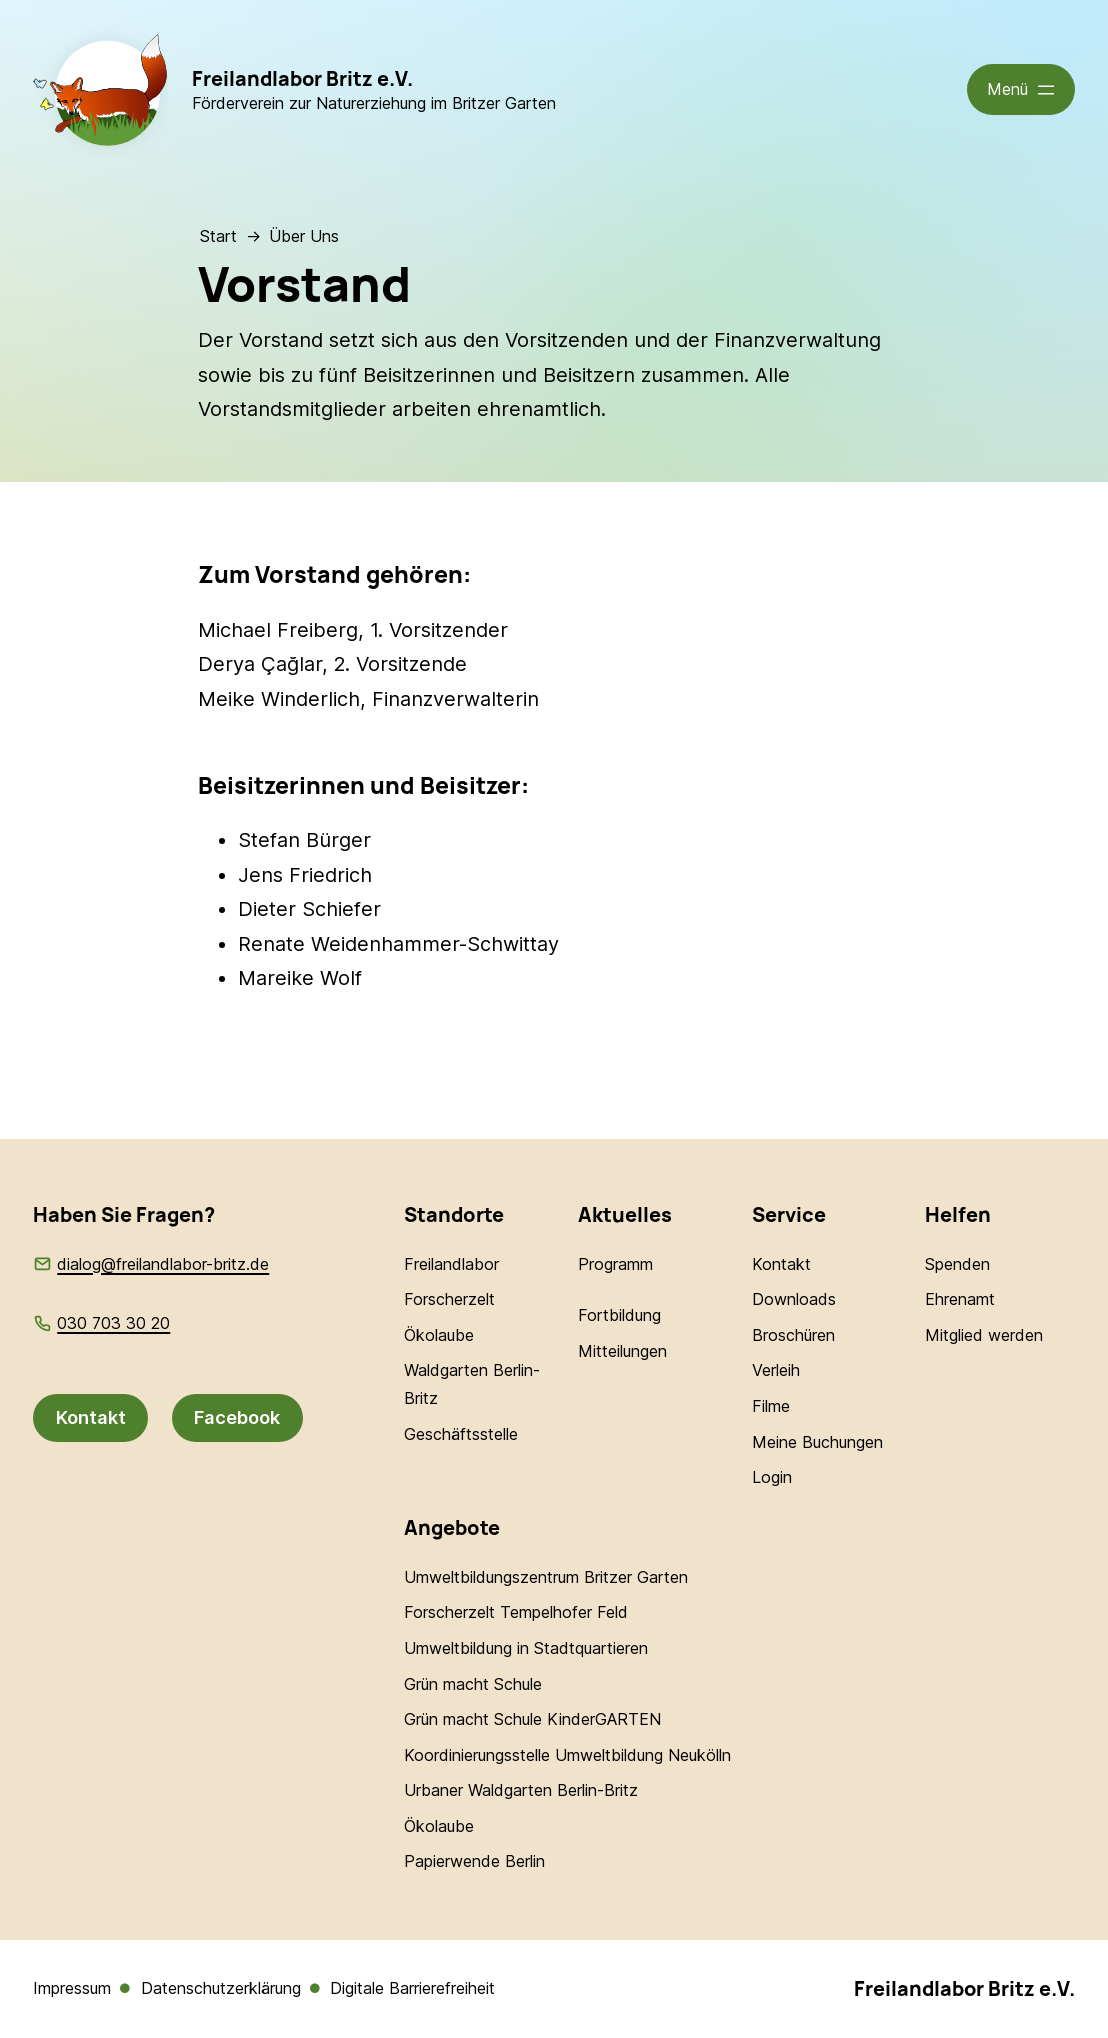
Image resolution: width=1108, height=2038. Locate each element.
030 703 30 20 (113, 1323)
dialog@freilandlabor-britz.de (163, 1264)
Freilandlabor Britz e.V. (303, 78)
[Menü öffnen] (1021, 89)
